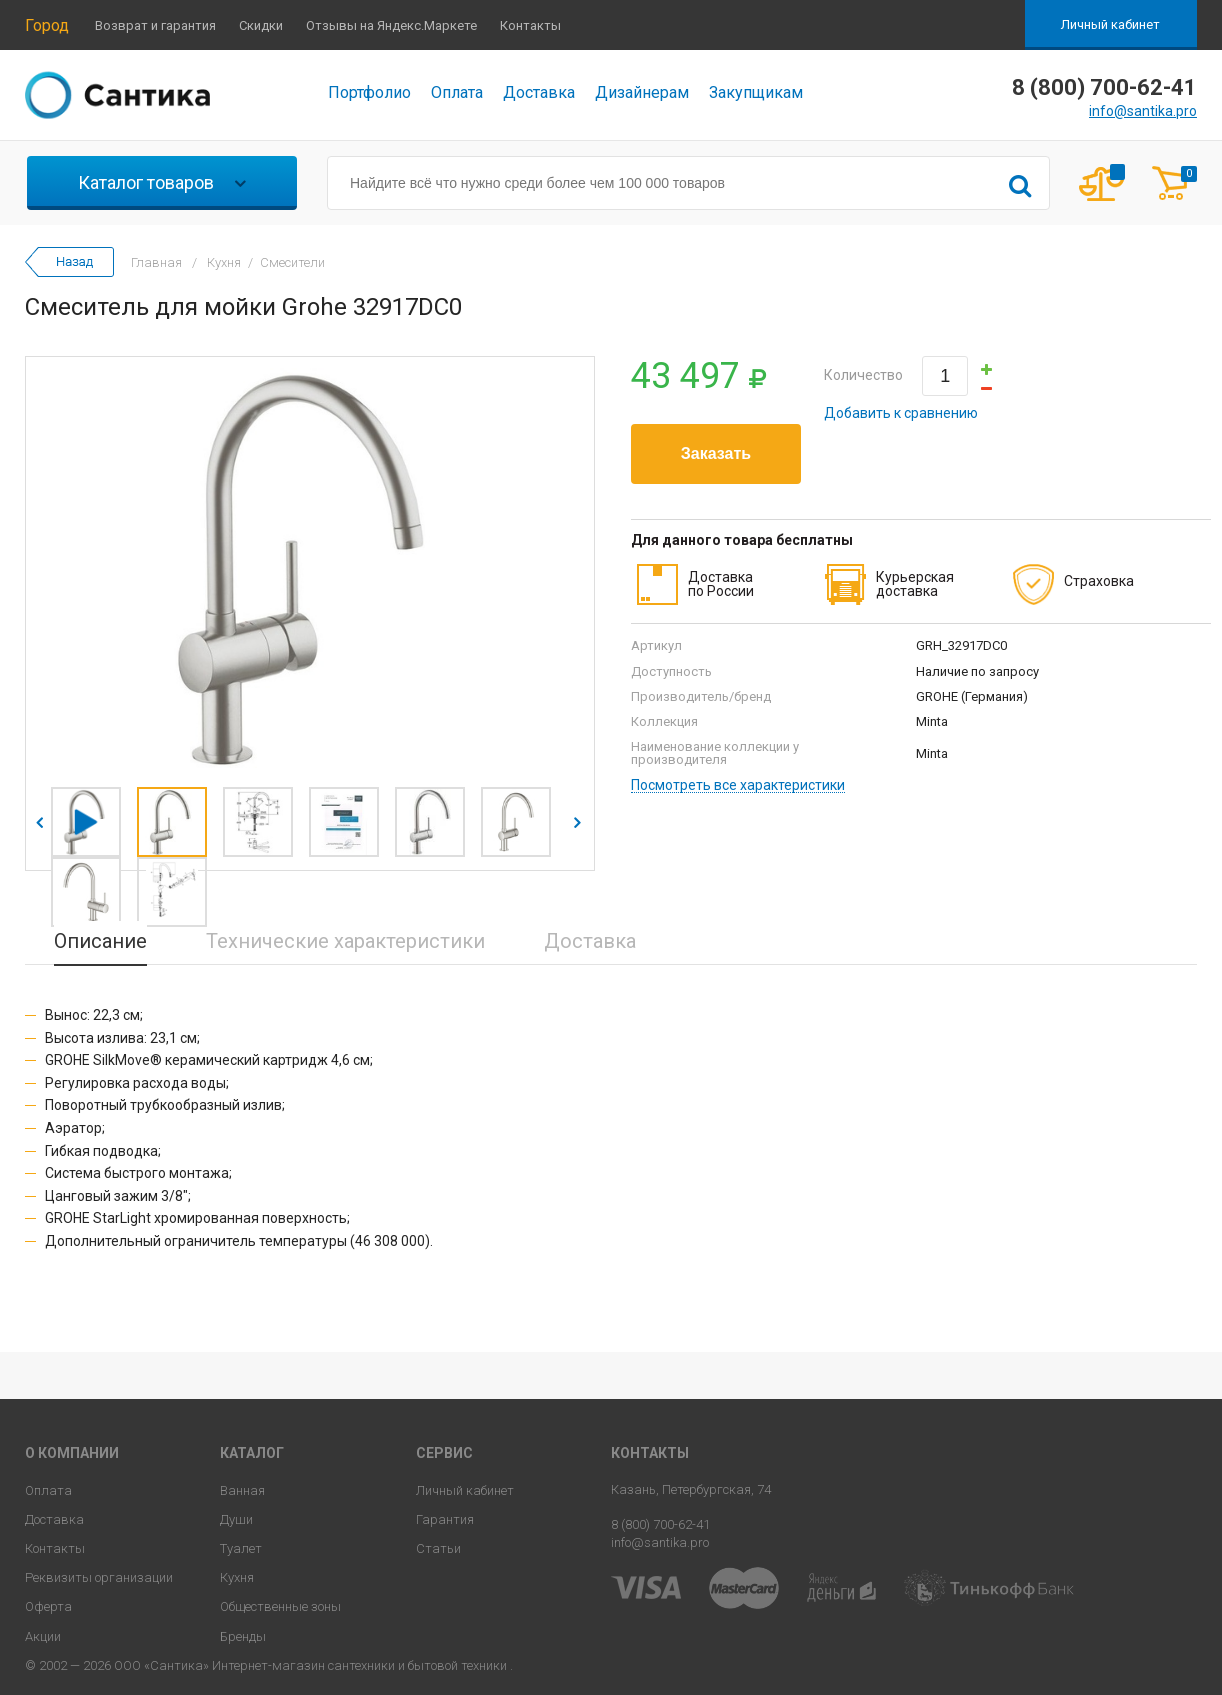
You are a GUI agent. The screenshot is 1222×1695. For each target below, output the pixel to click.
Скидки (261, 25)
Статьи (438, 1548)
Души (236, 1519)
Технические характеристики (345, 941)
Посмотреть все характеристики (738, 785)
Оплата (457, 92)
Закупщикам (756, 92)
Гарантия (445, 1519)
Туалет (241, 1548)
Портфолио (369, 92)
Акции (43, 1636)
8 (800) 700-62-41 (660, 1524)
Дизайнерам (642, 92)
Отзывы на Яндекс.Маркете (391, 25)
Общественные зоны (280, 1606)
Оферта (48, 1606)
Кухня (237, 1577)
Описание (100, 941)
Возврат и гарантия (155, 25)
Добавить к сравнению (901, 413)
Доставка (539, 92)
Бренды (243, 1636)
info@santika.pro (1143, 111)
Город (47, 25)
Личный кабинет (1110, 24)
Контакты (530, 25)
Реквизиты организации (99, 1577)
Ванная (242, 1490)
